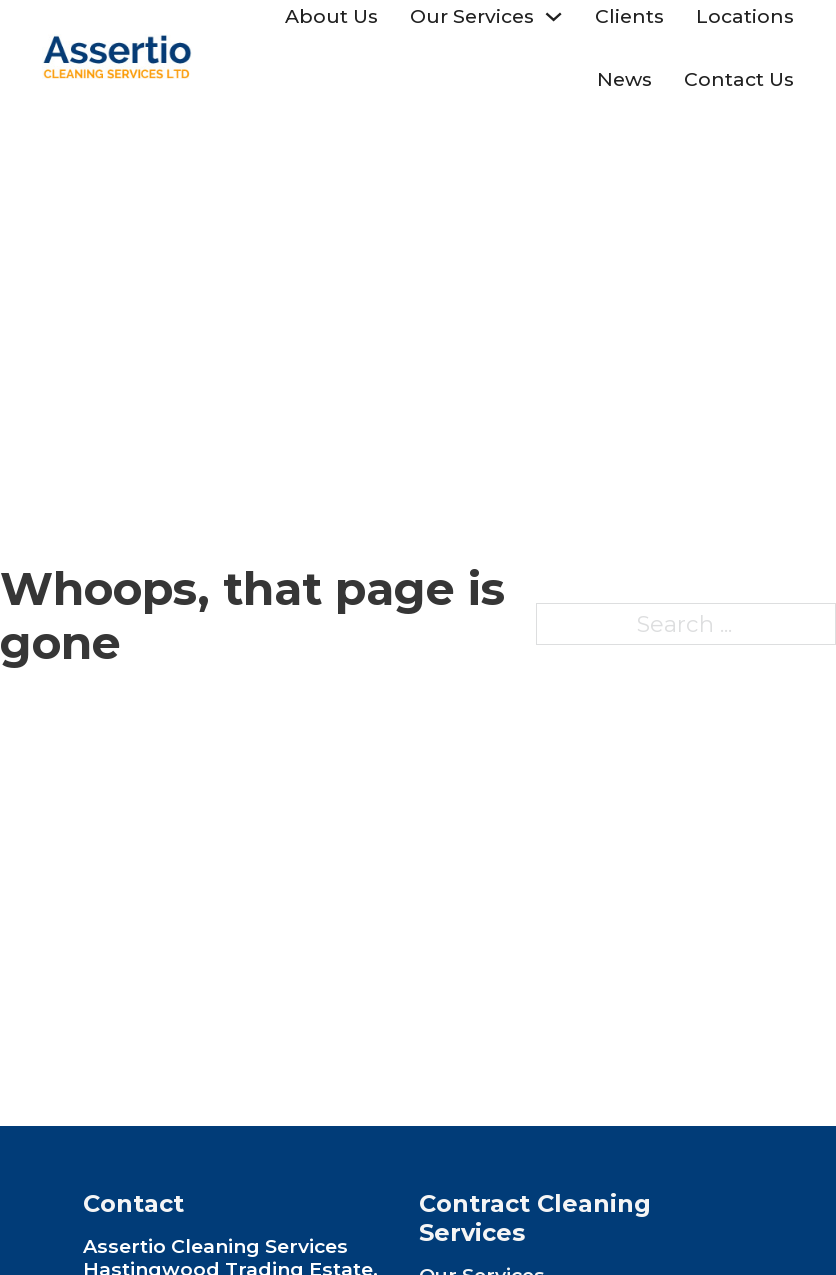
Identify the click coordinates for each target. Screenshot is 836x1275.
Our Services (472, 16)
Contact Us (739, 79)
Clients (629, 16)
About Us (331, 16)
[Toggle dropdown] (553, 16)
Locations (745, 16)
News (624, 79)
